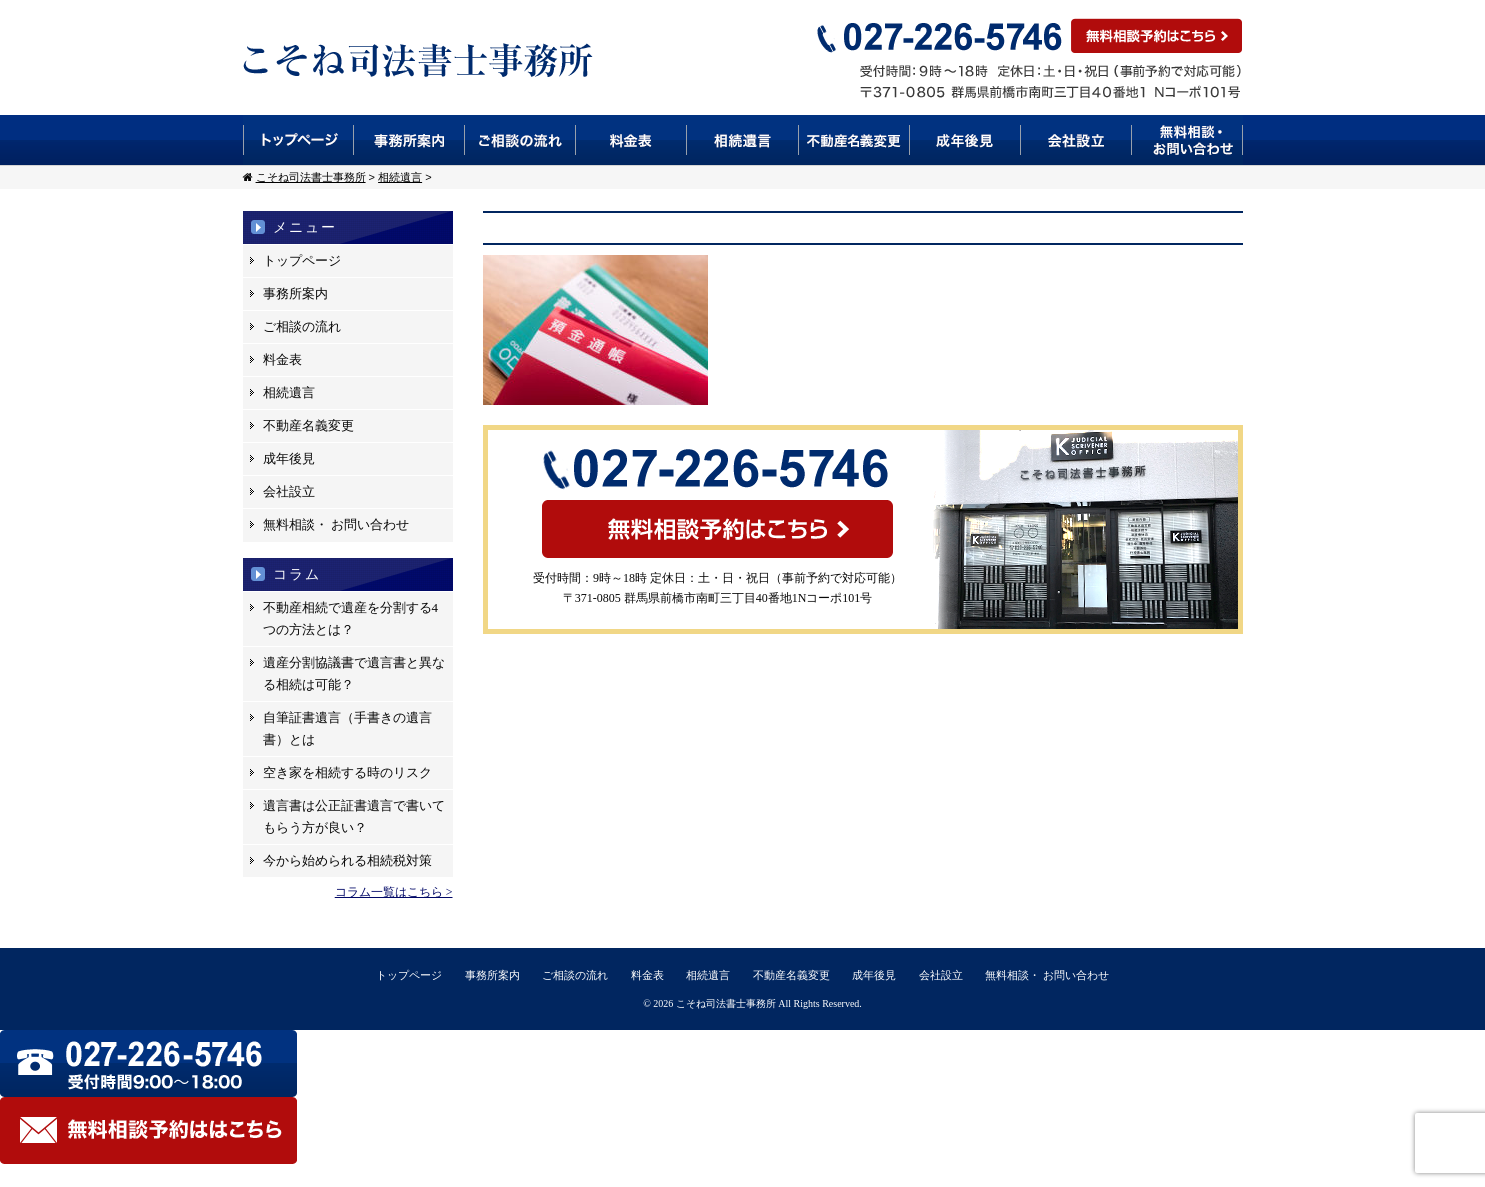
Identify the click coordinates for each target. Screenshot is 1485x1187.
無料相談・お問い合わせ (1187, 140)
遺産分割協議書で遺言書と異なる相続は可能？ (354, 673)
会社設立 (1076, 140)
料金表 (631, 140)
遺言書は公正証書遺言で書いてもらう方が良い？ (354, 816)
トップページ (298, 140)
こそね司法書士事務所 (726, 1003)
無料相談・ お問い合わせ (336, 524)
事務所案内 (409, 140)
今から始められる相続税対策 (347, 860)
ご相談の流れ (520, 140)
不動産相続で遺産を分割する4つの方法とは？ (351, 618)
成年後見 (965, 140)
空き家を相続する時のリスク (347, 772)
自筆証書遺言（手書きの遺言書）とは (347, 728)
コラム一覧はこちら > (394, 892)
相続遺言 (743, 140)
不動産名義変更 (854, 140)
